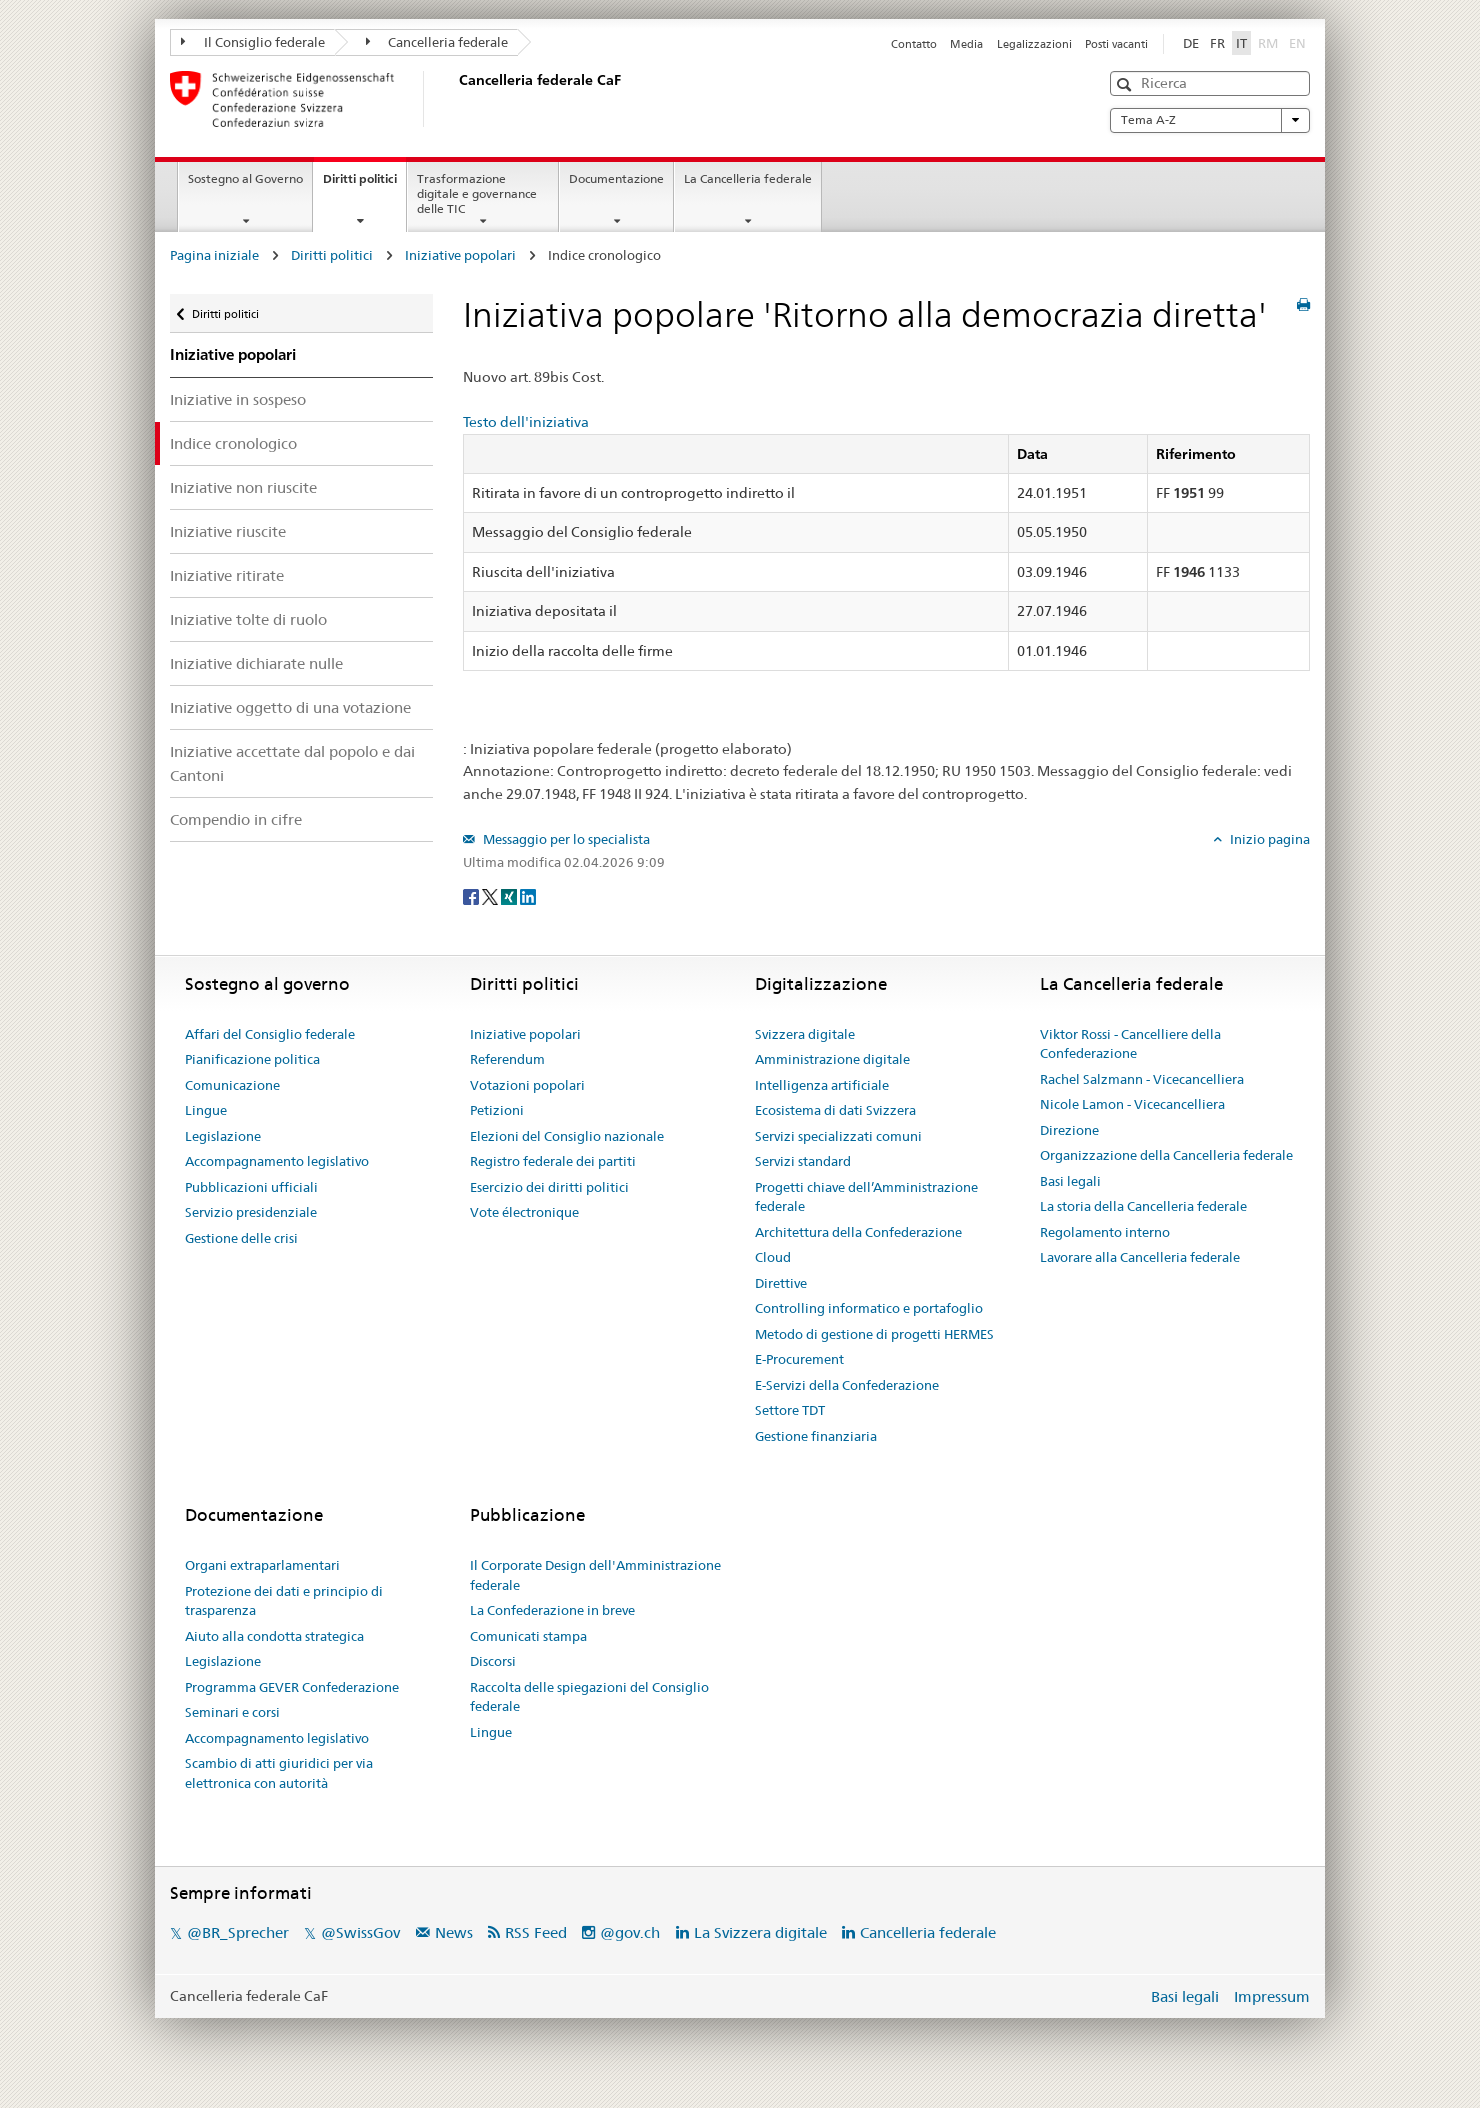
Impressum (1272, 1996)
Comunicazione (232, 1085)
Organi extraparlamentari (262, 1565)
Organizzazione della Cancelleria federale (1166, 1155)
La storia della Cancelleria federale (1143, 1206)
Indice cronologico (233, 443)
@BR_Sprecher (238, 1932)
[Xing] (510, 896)
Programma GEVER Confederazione (292, 1687)
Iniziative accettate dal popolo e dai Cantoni (292, 763)
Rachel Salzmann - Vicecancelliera (1142, 1079)
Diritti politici (364, 185)
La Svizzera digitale (760, 1932)
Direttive (781, 1283)
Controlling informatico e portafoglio (869, 1308)
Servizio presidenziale (251, 1212)
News (454, 1932)
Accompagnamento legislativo (277, 1161)
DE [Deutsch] (1191, 43)
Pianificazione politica (252, 1059)
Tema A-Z (1210, 120)
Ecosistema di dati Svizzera (835, 1110)
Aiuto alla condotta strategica (274, 1636)
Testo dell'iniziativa (526, 422)
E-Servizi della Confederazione (847, 1385)
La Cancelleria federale (748, 178)
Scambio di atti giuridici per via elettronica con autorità (279, 1773)
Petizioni (497, 1110)
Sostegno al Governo (245, 178)
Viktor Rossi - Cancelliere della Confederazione (1130, 1044)
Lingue (206, 1110)
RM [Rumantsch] (1268, 43)
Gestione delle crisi (241, 1238)
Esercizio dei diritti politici (549, 1187)
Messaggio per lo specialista (565, 839)
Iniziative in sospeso (238, 399)
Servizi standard (803, 1161)
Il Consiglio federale (253, 42)
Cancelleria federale (437, 42)
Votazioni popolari (527, 1085)
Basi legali (1070, 1181)
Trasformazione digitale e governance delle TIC (477, 193)
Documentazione (616, 178)
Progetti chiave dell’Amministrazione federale (866, 1197)
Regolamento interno (1105, 1232)
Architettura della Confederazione (858, 1232)
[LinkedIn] (528, 896)
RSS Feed (536, 1932)
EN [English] (1297, 43)
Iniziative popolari (460, 255)
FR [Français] (1217, 43)
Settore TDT (790, 1410)
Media (966, 44)
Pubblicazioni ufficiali (251, 1187)
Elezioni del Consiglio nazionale (567, 1136)
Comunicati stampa (528, 1636)
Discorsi (493, 1661)
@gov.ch (630, 1932)
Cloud (773, 1257)
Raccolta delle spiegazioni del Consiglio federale (589, 1697)
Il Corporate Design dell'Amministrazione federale (595, 1575)
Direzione (1069, 1130)
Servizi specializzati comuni (838, 1136)
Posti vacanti (1116, 44)
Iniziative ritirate (227, 575)
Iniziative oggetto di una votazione (290, 707)
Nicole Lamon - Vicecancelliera (1132, 1104)
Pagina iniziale (214, 255)
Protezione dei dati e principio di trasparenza (284, 1601)
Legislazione (223, 1136)
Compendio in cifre (236, 819)
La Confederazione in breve (552, 1610)
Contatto (914, 44)
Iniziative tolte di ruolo (248, 619)
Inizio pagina (1268, 839)
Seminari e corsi (232, 1712)
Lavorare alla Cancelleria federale (1140, 1257)
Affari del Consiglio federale (270, 1034)
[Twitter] (491, 896)
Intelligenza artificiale (822, 1085)
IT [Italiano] (1241, 43)
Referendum (507, 1059)
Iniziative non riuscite (243, 487)
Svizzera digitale (805, 1034)
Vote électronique (524, 1212)
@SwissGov (360, 1932)
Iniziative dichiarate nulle (256, 663)
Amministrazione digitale (832, 1059)
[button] (1126, 84)
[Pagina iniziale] (455, 99)
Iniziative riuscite (228, 531)
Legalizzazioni (1034, 44)
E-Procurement (799, 1359)
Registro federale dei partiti (553, 1161)
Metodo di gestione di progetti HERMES (874, 1334)
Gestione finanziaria (816, 1436)
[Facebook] (472, 896)
